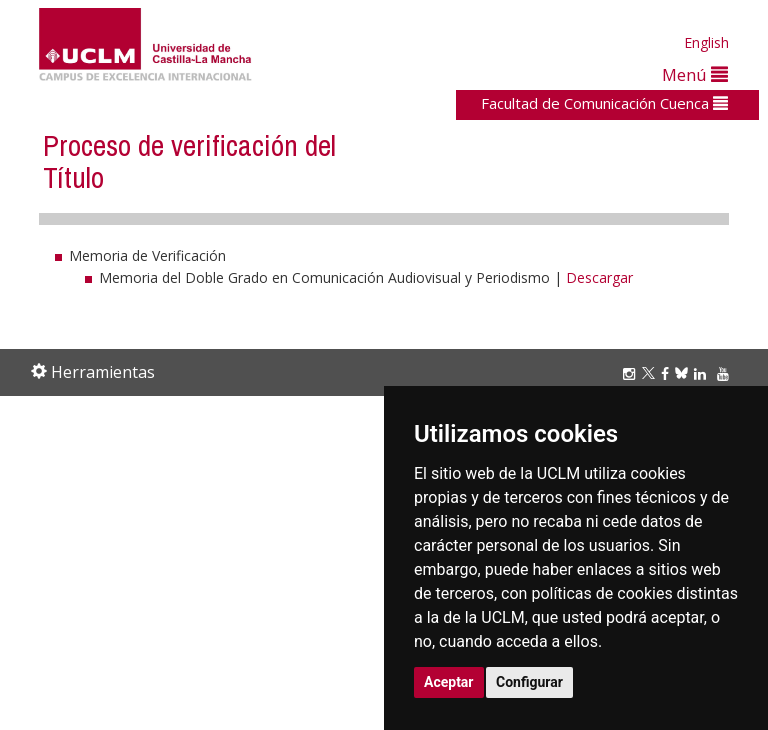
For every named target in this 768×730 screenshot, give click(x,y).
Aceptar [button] (449, 682)
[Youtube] (726, 373)
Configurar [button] (529, 682)
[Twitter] (651, 373)
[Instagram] (632, 373)
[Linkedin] (700, 373)
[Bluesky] (684, 373)
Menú (695, 74)
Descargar (599, 277)
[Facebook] (668, 373)
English (706, 42)
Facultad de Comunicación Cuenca (604, 103)
